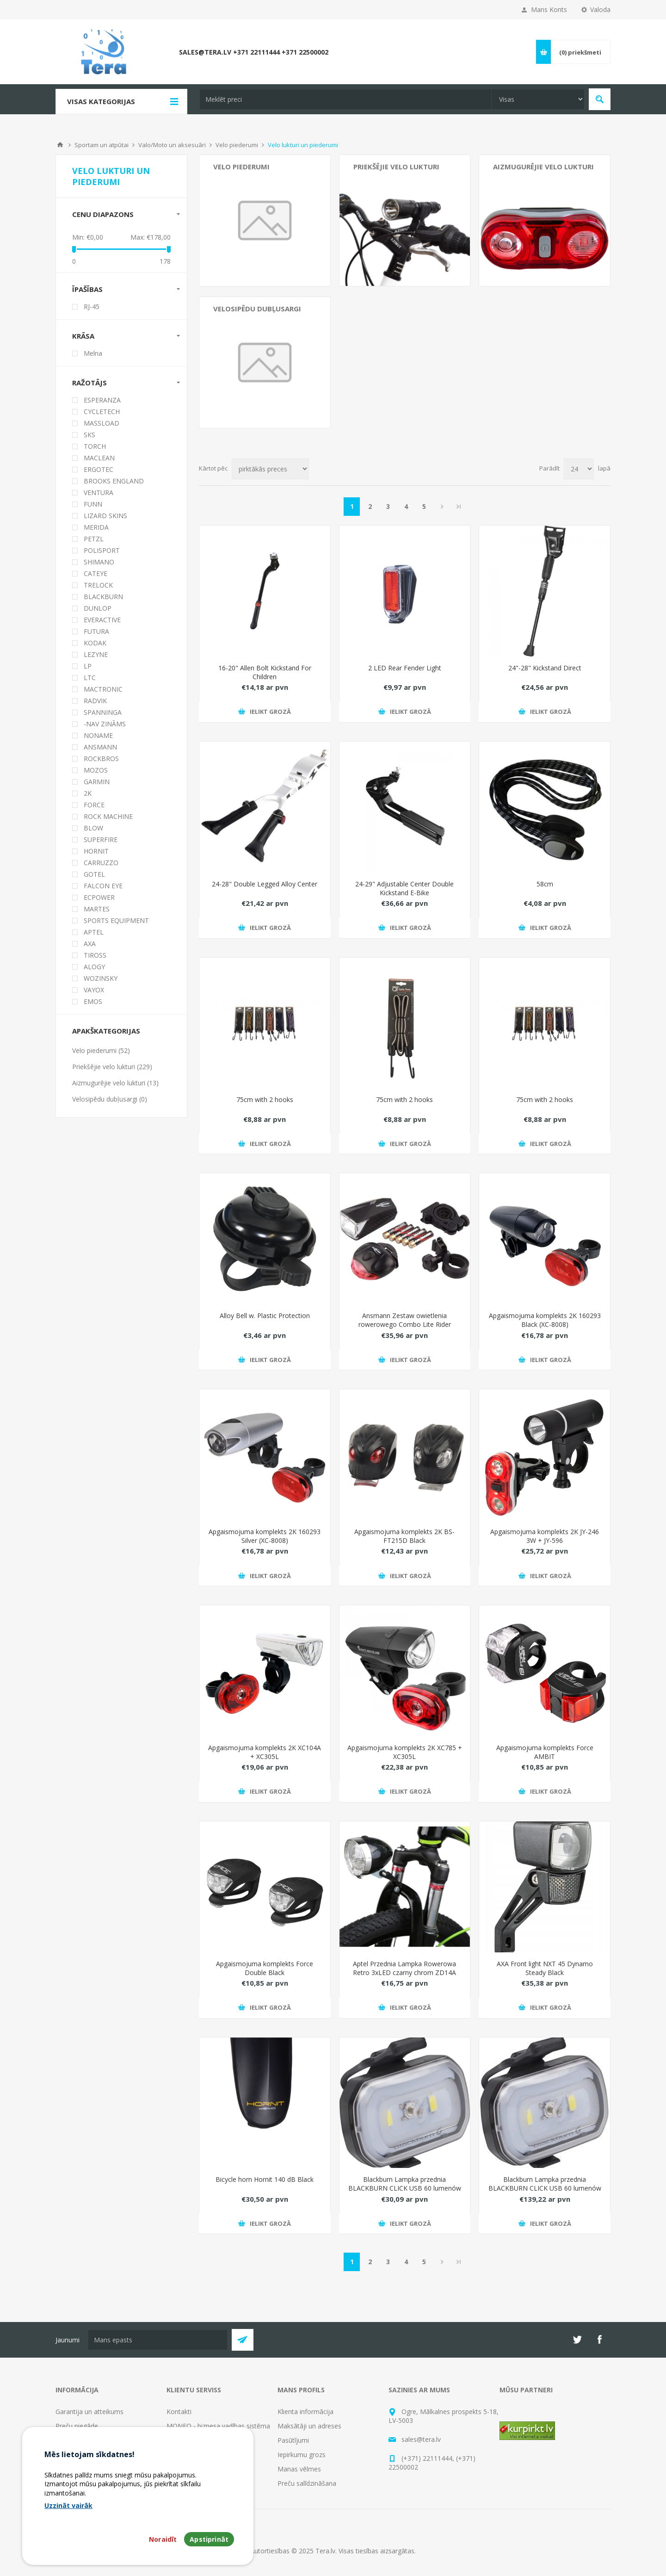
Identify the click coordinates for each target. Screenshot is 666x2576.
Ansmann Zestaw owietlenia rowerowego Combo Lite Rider (404, 1320)
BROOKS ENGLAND (114, 481)
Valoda (600, 9)
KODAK (95, 642)
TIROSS (95, 955)
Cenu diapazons (103, 214)
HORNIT (96, 851)
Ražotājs (89, 382)
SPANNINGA (103, 712)
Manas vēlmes (299, 2469)
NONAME (98, 735)
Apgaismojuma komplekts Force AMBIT (544, 1752)
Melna (93, 353)
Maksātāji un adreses (309, 2425)
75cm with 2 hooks (264, 1099)
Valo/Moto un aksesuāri (172, 145)
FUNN (93, 504)
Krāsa (83, 336)
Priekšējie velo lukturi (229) (112, 1066)
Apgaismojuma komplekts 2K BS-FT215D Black (404, 1536)
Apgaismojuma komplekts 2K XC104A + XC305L (264, 1752)
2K (88, 793)
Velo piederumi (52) (101, 1050)
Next (442, 506)
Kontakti (178, 2411)
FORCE (94, 804)
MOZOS (96, 770)
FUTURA (96, 631)
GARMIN (97, 781)
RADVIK (95, 700)
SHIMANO (99, 561)
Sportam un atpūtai (101, 145)
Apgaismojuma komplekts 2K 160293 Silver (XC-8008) (265, 1536)
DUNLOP (97, 608)
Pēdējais (459, 506)
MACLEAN (99, 457)
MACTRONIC (103, 689)
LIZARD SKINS (105, 515)
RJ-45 (91, 306)
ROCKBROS (101, 758)
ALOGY (94, 966)
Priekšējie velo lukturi (396, 166)
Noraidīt (163, 2539)
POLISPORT (102, 550)
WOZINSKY (100, 978)
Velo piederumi (237, 145)
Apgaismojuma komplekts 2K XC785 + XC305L (404, 1752)
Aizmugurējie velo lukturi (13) (115, 1082)
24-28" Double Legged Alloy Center (264, 883)
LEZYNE (96, 654)
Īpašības (87, 289)
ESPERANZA (102, 400)
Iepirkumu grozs (302, 2454)
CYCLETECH (102, 411)
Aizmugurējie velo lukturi (543, 166)
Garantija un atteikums (89, 2411)
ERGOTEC (98, 469)
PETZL (94, 538)
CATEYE (95, 573)
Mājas (60, 144)
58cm (544, 883)
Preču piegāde (77, 2425)
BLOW (93, 828)
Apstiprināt (209, 2539)
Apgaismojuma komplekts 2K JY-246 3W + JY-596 (544, 1536)
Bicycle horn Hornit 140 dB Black (265, 2179)
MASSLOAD (101, 423)
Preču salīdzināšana (307, 2483)
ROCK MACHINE (108, 816)
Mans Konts (549, 9)
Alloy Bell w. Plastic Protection (265, 1315)
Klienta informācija (305, 2411)
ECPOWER (99, 897)
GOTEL (94, 874)
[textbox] (345, 99)
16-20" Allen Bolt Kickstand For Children (264, 672)
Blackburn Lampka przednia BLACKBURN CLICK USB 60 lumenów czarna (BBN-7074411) (404, 2188)
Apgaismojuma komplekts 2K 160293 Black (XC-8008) (545, 1320)
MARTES (97, 908)
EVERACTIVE (102, 619)
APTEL (94, 932)
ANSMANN (100, 747)
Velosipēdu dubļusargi (257, 308)
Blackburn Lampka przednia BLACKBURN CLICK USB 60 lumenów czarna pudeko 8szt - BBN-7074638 (544, 2188)
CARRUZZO (101, 862)
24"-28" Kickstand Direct (544, 667)
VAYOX (94, 989)
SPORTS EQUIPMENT (116, 920)
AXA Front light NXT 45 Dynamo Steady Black (545, 1968)
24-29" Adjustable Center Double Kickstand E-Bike (404, 888)
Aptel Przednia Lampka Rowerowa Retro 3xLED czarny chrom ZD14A (404, 1968)
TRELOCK (98, 585)
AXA (90, 943)
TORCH (95, 446)
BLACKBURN (103, 596)
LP (88, 666)
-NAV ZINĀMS (105, 723)
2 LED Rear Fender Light (404, 667)
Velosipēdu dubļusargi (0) (109, 1099)
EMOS (93, 1001)
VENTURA (98, 492)
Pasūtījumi (293, 2440)
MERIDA (96, 527)
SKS (89, 434)
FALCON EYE (103, 885)
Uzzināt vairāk (68, 2505)
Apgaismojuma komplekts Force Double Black (264, 1968)
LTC (90, 677)
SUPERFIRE (100, 839)
